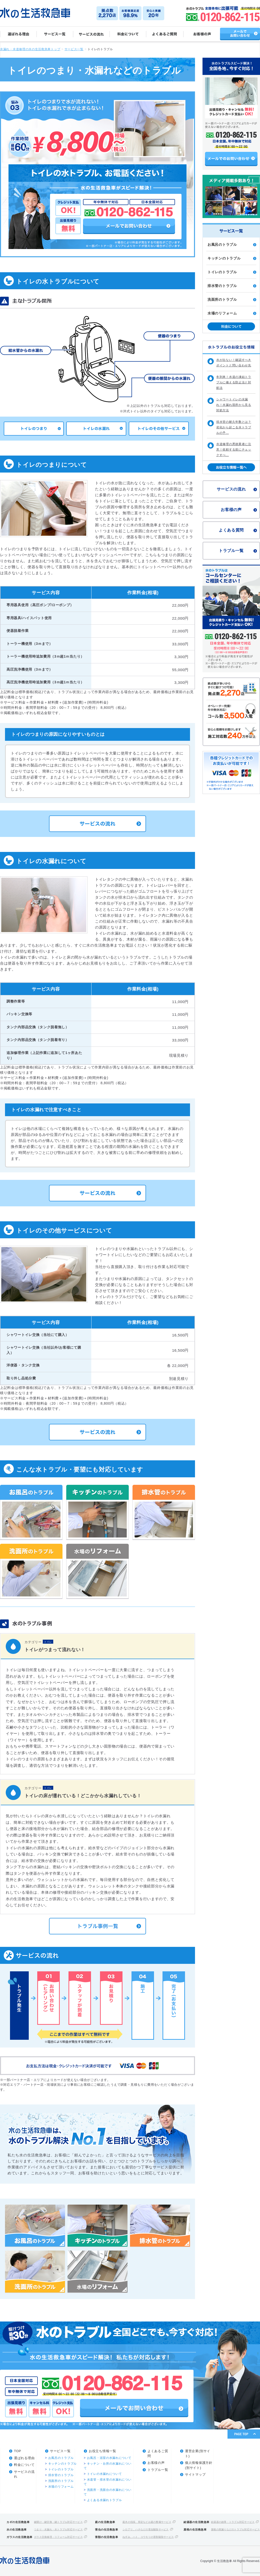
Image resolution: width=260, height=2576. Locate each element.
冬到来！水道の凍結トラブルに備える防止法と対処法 (233, 382)
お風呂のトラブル (222, 245)
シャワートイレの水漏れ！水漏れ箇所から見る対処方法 (233, 405)
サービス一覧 (60, 2451)
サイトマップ (195, 2474)
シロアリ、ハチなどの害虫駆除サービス (145, 2529)
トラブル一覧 (231, 550)
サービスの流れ (231, 489)
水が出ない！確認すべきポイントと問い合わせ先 (233, 362)
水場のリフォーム (222, 313)
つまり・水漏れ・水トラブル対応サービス (58, 2529)
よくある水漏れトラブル (104, 2500)
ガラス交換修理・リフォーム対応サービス (58, 2537)
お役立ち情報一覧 (102, 2451)
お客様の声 (231, 510)
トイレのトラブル (222, 272)
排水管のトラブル (222, 286)
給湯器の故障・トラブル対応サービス (232, 2522)
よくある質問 (231, 530)
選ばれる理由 (24, 2458)
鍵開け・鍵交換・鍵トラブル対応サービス (58, 2522)
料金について (24, 2465)
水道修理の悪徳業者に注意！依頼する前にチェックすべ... (233, 449)
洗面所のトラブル (222, 299)
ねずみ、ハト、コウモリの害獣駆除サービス (148, 2537)
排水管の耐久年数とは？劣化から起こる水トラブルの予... (233, 427)
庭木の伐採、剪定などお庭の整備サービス (146, 2522)
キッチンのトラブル (224, 258)
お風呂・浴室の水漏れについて (109, 2458)
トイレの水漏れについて (104, 2474)
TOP (17, 2451)
